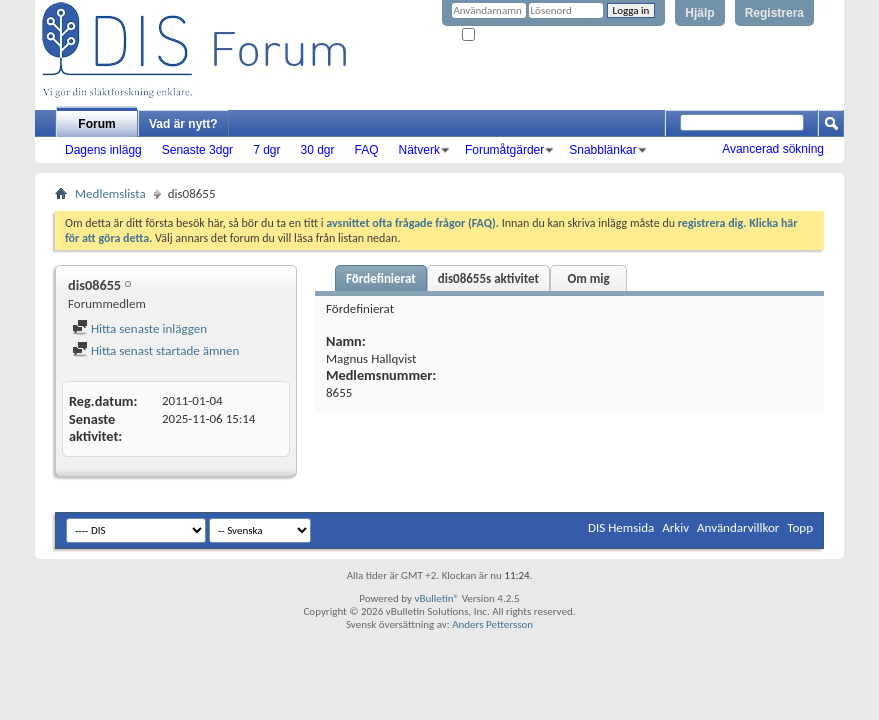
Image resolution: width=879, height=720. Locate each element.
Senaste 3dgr (197, 150)
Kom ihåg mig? (503, 35)
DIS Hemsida (621, 527)
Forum (96, 124)
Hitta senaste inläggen (139, 328)
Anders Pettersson (492, 624)
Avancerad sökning (773, 149)
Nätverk (419, 150)
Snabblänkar (602, 150)
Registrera (774, 13)
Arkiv (675, 527)
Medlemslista (110, 193)
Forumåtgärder (504, 150)
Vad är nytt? (183, 124)
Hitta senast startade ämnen (155, 350)
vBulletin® (436, 598)
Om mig (588, 278)
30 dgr (317, 150)
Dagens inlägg (103, 150)
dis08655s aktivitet (488, 278)
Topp (800, 527)
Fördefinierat (381, 278)
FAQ (367, 150)
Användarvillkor (738, 527)
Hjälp (699, 13)
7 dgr (266, 150)
